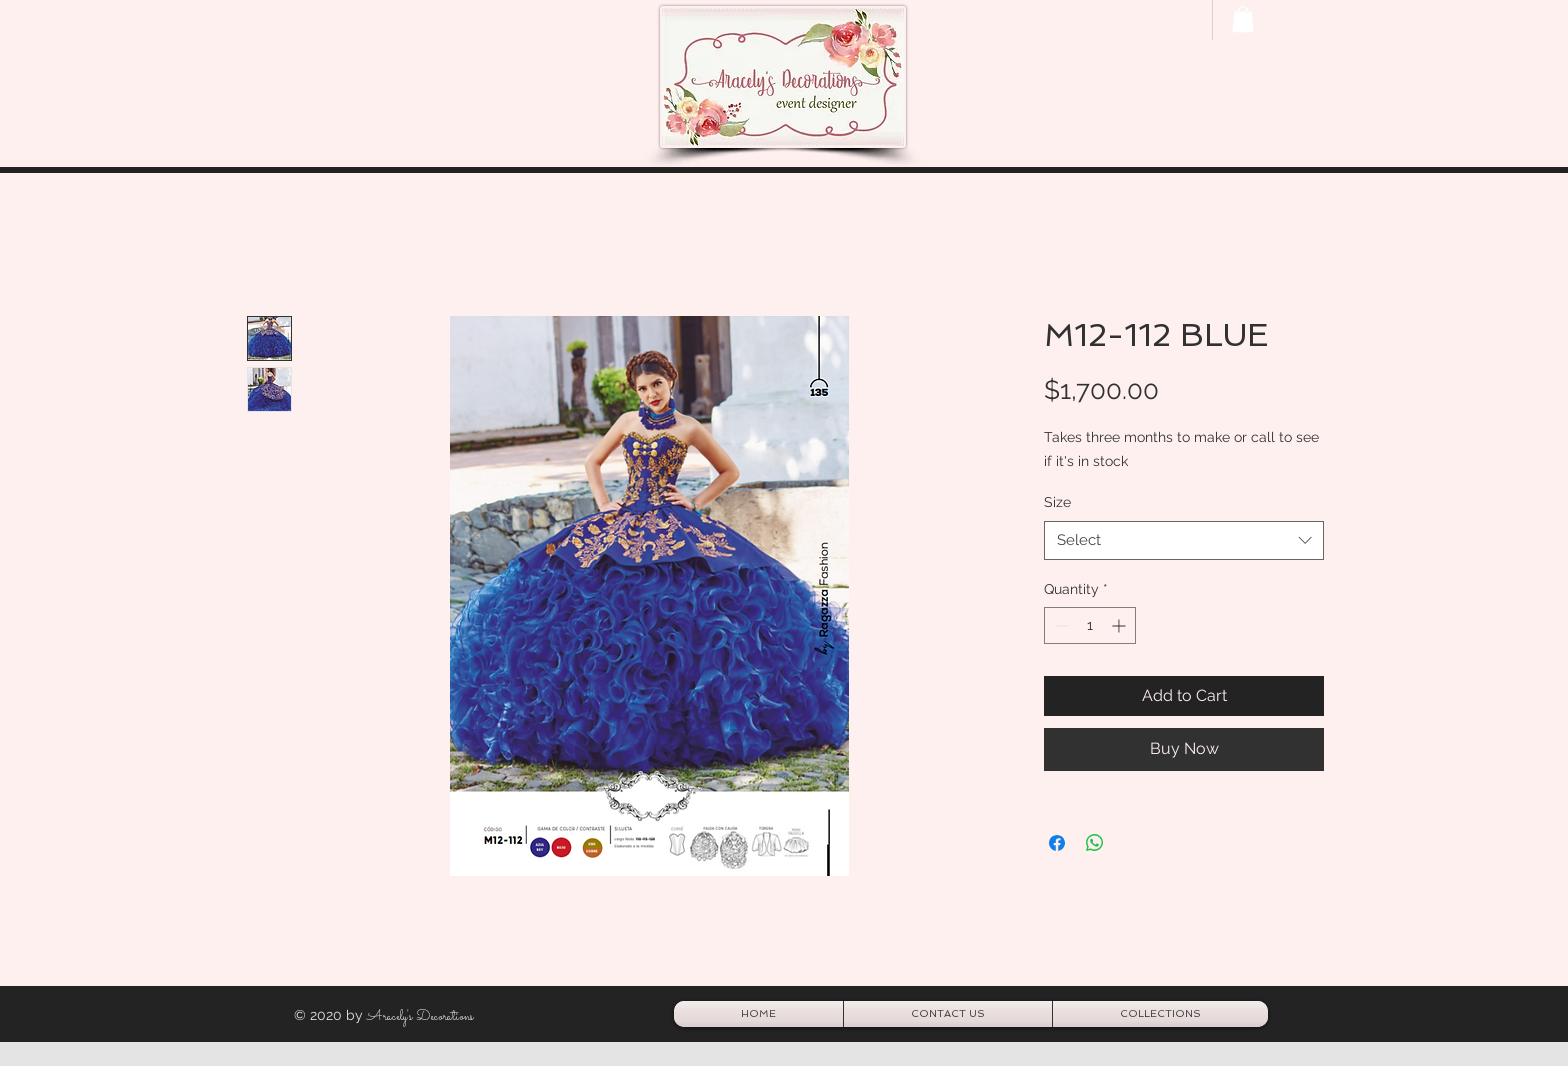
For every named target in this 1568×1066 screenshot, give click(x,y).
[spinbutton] (1090, 625)
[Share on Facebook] (1057, 843)
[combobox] (1184, 540)
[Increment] (1120, 625)
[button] (1243, 19)
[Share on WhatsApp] (1095, 843)
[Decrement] (1059, 625)
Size (1057, 502)
